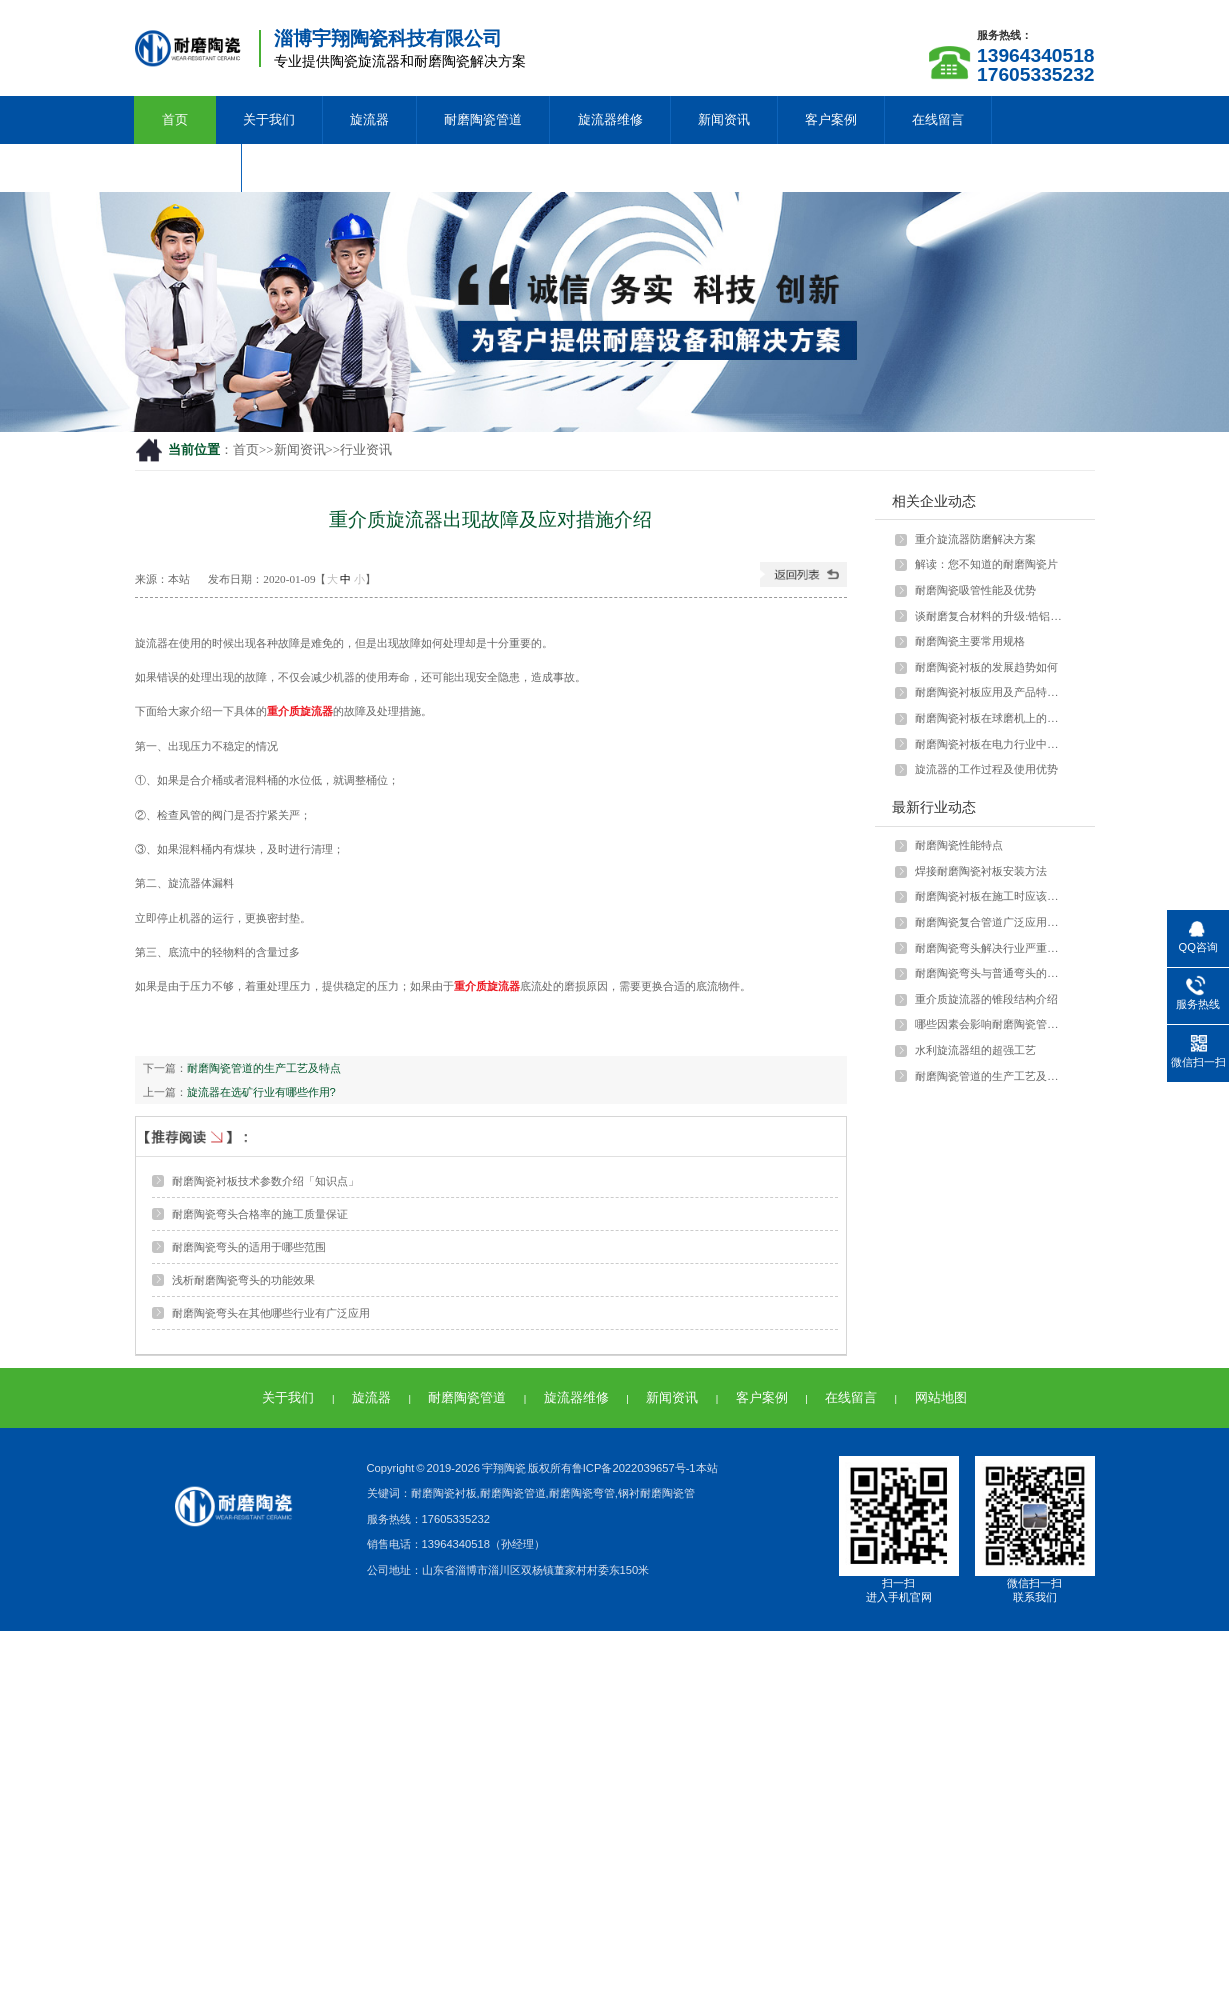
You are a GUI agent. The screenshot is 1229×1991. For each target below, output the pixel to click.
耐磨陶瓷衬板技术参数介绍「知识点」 (265, 1181)
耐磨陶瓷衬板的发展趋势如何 (986, 667)
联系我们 (188, 167)
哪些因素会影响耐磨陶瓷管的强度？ (991, 1024)
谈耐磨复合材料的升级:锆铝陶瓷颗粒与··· (991, 616)
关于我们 (269, 119)
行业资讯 (366, 450)
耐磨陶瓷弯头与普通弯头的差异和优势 (991, 973)
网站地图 (941, 1397)
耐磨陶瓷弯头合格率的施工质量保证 (260, 1214)
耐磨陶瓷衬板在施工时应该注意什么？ (991, 896)
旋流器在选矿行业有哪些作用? (261, 1092)
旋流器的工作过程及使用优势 (986, 769)
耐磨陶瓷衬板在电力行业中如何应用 (991, 744)
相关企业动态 (934, 501)
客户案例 (831, 119)
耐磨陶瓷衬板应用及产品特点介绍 (991, 692)
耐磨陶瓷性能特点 (959, 845)
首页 (175, 119)
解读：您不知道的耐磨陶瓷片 (986, 564)
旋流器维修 (610, 119)
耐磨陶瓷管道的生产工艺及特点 (264, 1068)
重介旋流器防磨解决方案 (975, 539)
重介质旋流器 (300, 711)
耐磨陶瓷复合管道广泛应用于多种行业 (991, 922)
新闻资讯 (724, 119)
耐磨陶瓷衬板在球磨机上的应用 (991, 718)
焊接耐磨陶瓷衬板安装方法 (981, 871)
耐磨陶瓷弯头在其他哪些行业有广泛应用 (271, 1313)
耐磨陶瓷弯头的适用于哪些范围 (249, 1247)
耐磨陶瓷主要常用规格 (970, 641)
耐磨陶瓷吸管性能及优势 (975, 590)
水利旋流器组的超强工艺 (975, 1050)
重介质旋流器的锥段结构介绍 (986, 999)
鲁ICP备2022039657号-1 (634, 1468)
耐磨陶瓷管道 (483, 119)
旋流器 (369, 119)
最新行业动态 (934, 807)
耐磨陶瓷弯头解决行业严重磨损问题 (991, 948)
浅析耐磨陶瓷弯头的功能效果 (243, 1280)
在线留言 (938, 119)
